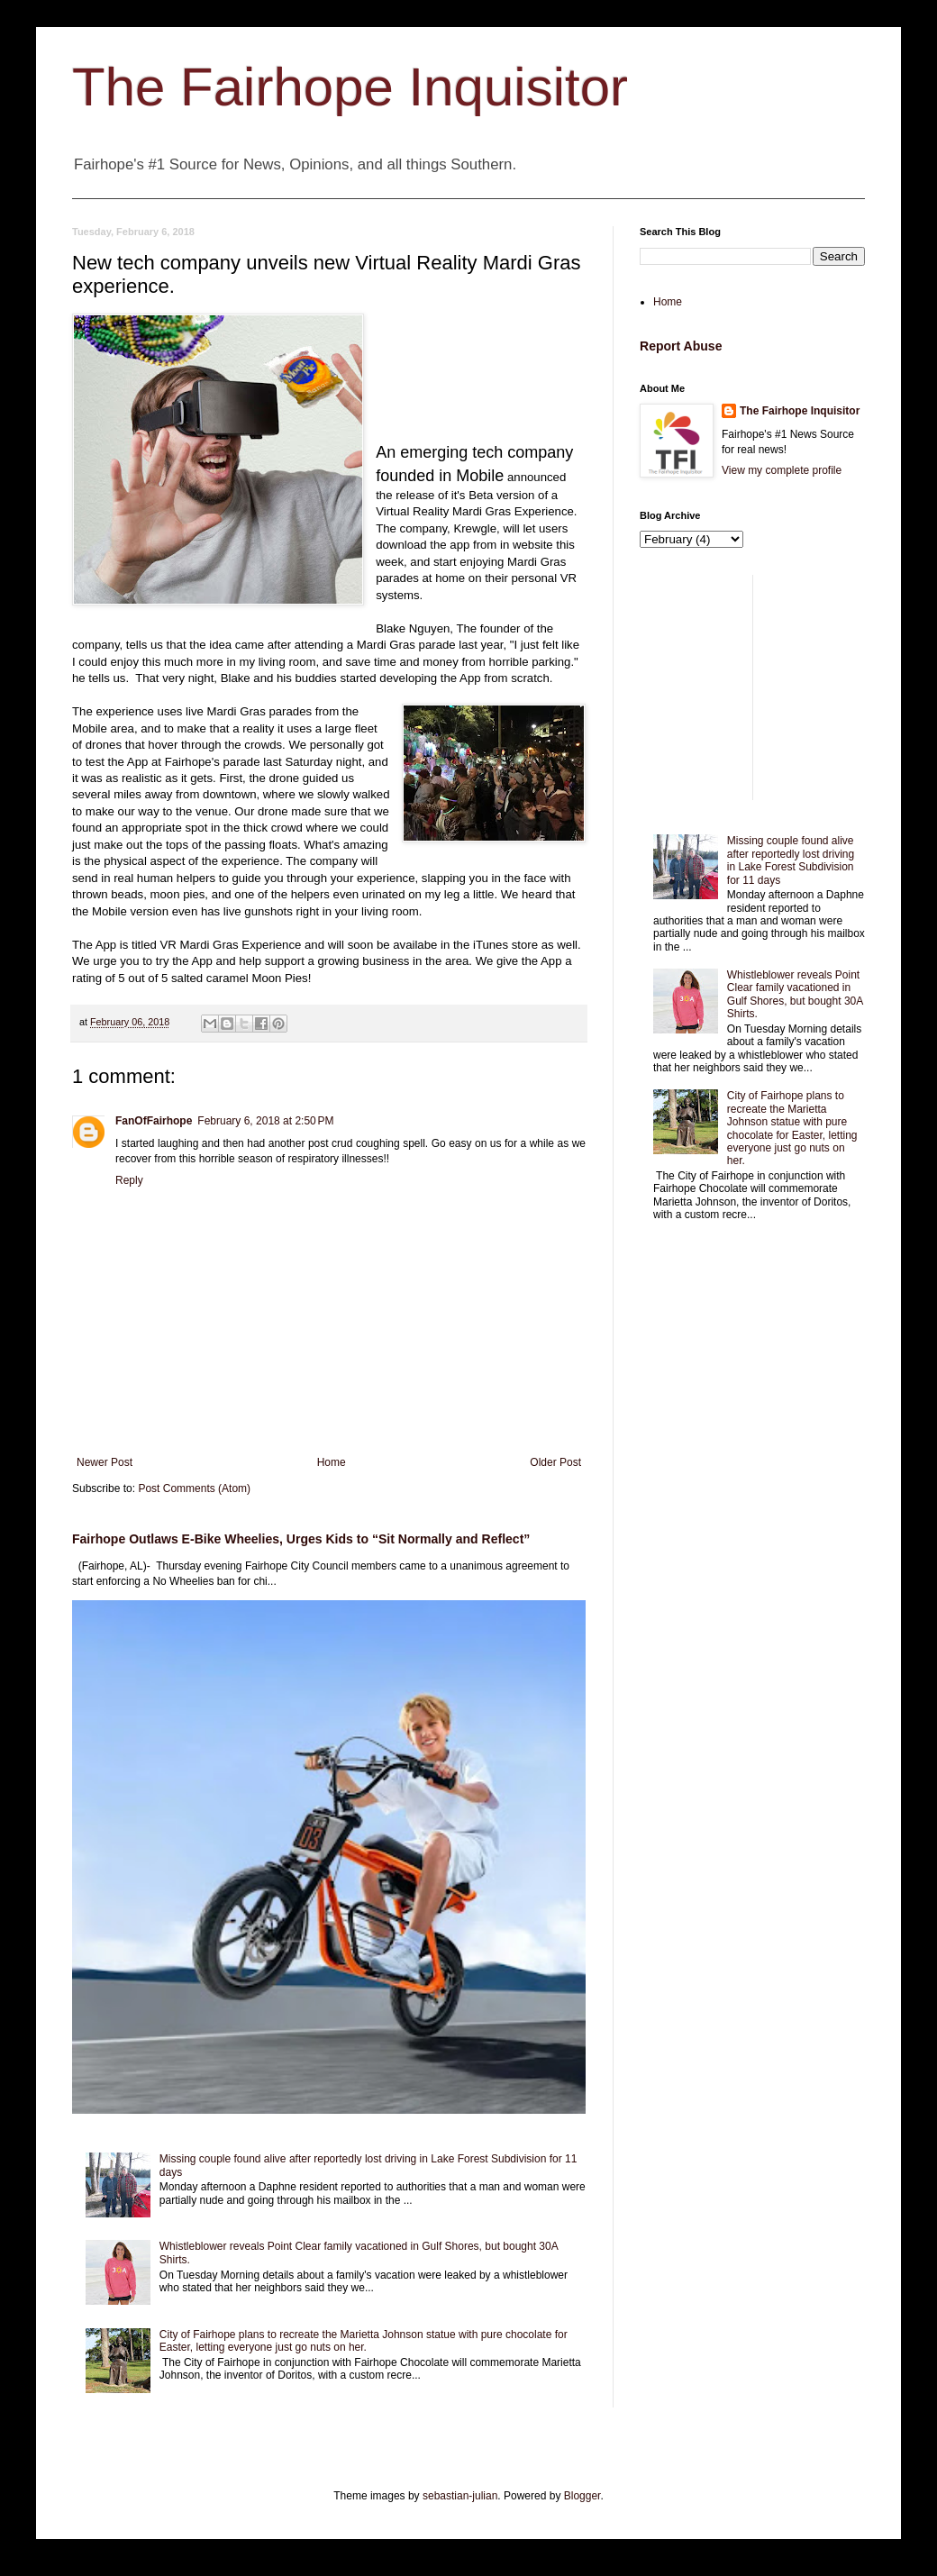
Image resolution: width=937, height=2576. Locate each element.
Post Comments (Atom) (194, 1488)
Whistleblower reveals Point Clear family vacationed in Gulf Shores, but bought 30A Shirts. (795, 994)
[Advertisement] (752, 687)
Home (331, 1462)
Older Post (555, 1462)
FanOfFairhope (153, 1121)
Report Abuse (681, 346)
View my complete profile (781, 470)
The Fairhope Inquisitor (350, 87)
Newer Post (104, 1462)
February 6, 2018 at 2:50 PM (265, 1121)
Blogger (582, 2496)
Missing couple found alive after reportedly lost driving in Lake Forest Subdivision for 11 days (790, 860)
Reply (129, 1180)
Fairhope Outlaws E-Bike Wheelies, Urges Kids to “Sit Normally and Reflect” (301, 1539)
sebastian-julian (460, 2496)
